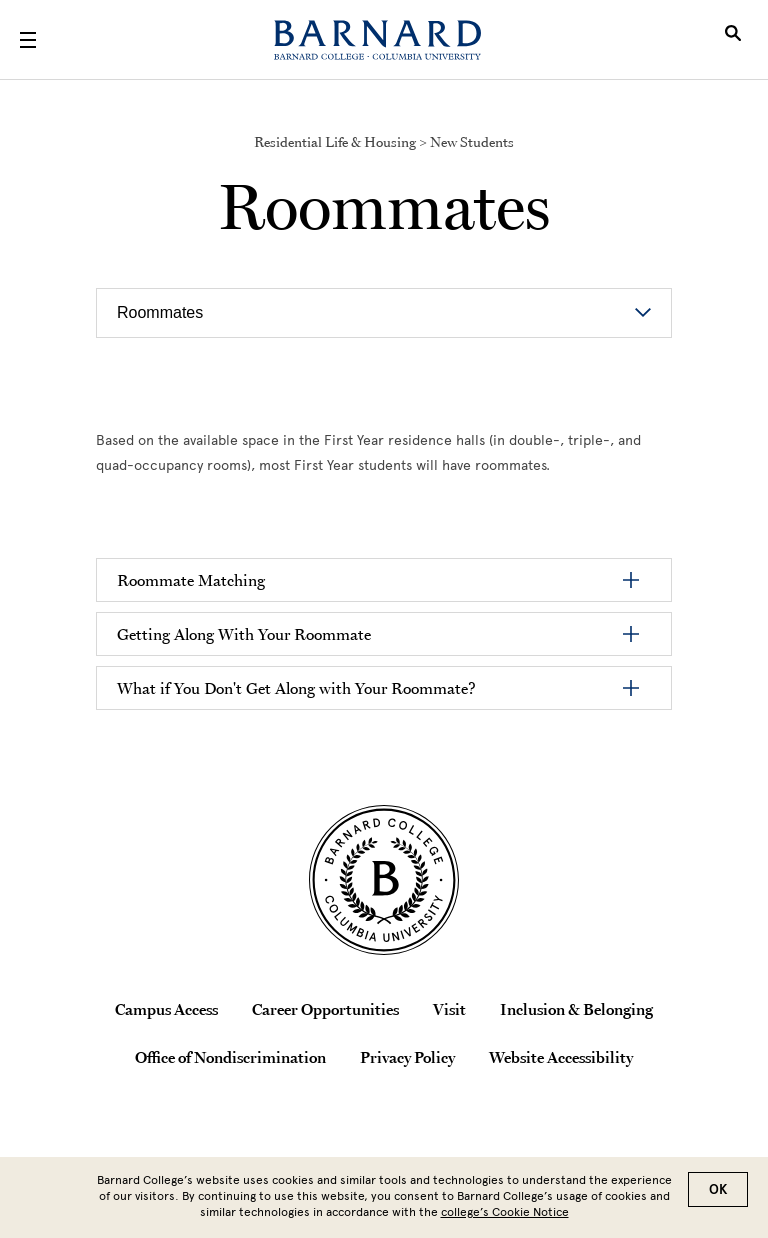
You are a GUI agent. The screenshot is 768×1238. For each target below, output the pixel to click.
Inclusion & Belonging (576, 1009)
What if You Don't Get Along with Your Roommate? (296, 688)
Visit (449, 1009)
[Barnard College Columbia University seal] (384, 880)
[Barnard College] (377, 40)
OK (718, 1189)
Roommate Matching (191, 580)
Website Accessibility (561, 1057)
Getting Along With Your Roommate (244, 634)
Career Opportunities (325, 1009)
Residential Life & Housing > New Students (384, 142)
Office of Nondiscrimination (230, 1057)
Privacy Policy (407, 1057)
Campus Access (166, 1009)
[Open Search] (733, 40)
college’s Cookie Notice (505, 1212)
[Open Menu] (28, 40)
